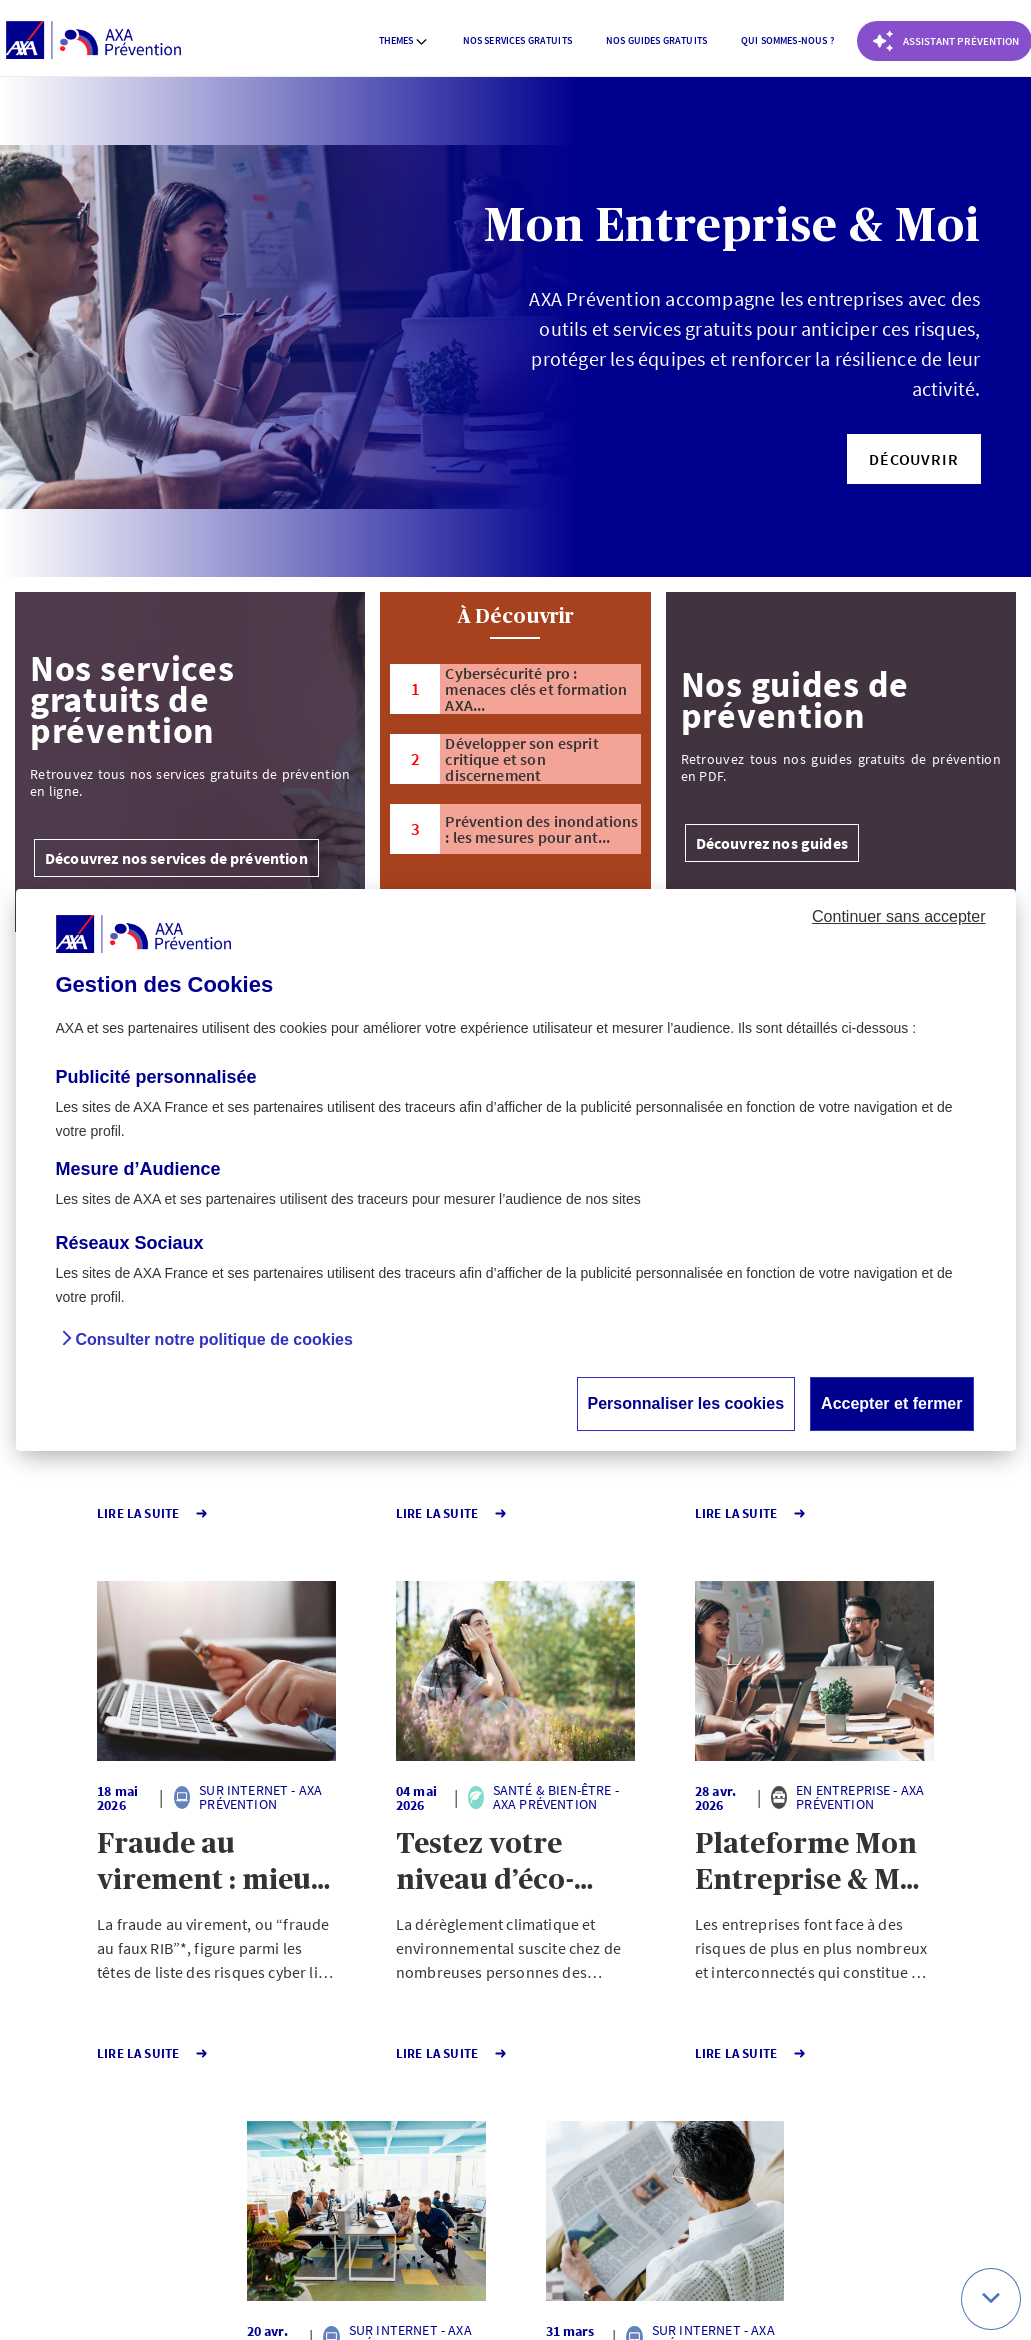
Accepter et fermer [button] (891, 1403)
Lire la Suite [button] (88, 1513)
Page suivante (581, 2120)
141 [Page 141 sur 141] (475, 2120)
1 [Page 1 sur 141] (403, 2120)
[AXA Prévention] (93, 41)
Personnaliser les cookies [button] (686, 1403)
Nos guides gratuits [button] (656, 40)
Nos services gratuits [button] (517, 40)
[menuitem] (404, 41)
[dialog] (516, 1170)
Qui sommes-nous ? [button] (787, 40)
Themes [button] (404, 40)
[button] (913, 459)
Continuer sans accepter (898, 916)
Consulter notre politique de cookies (214, 1339)
